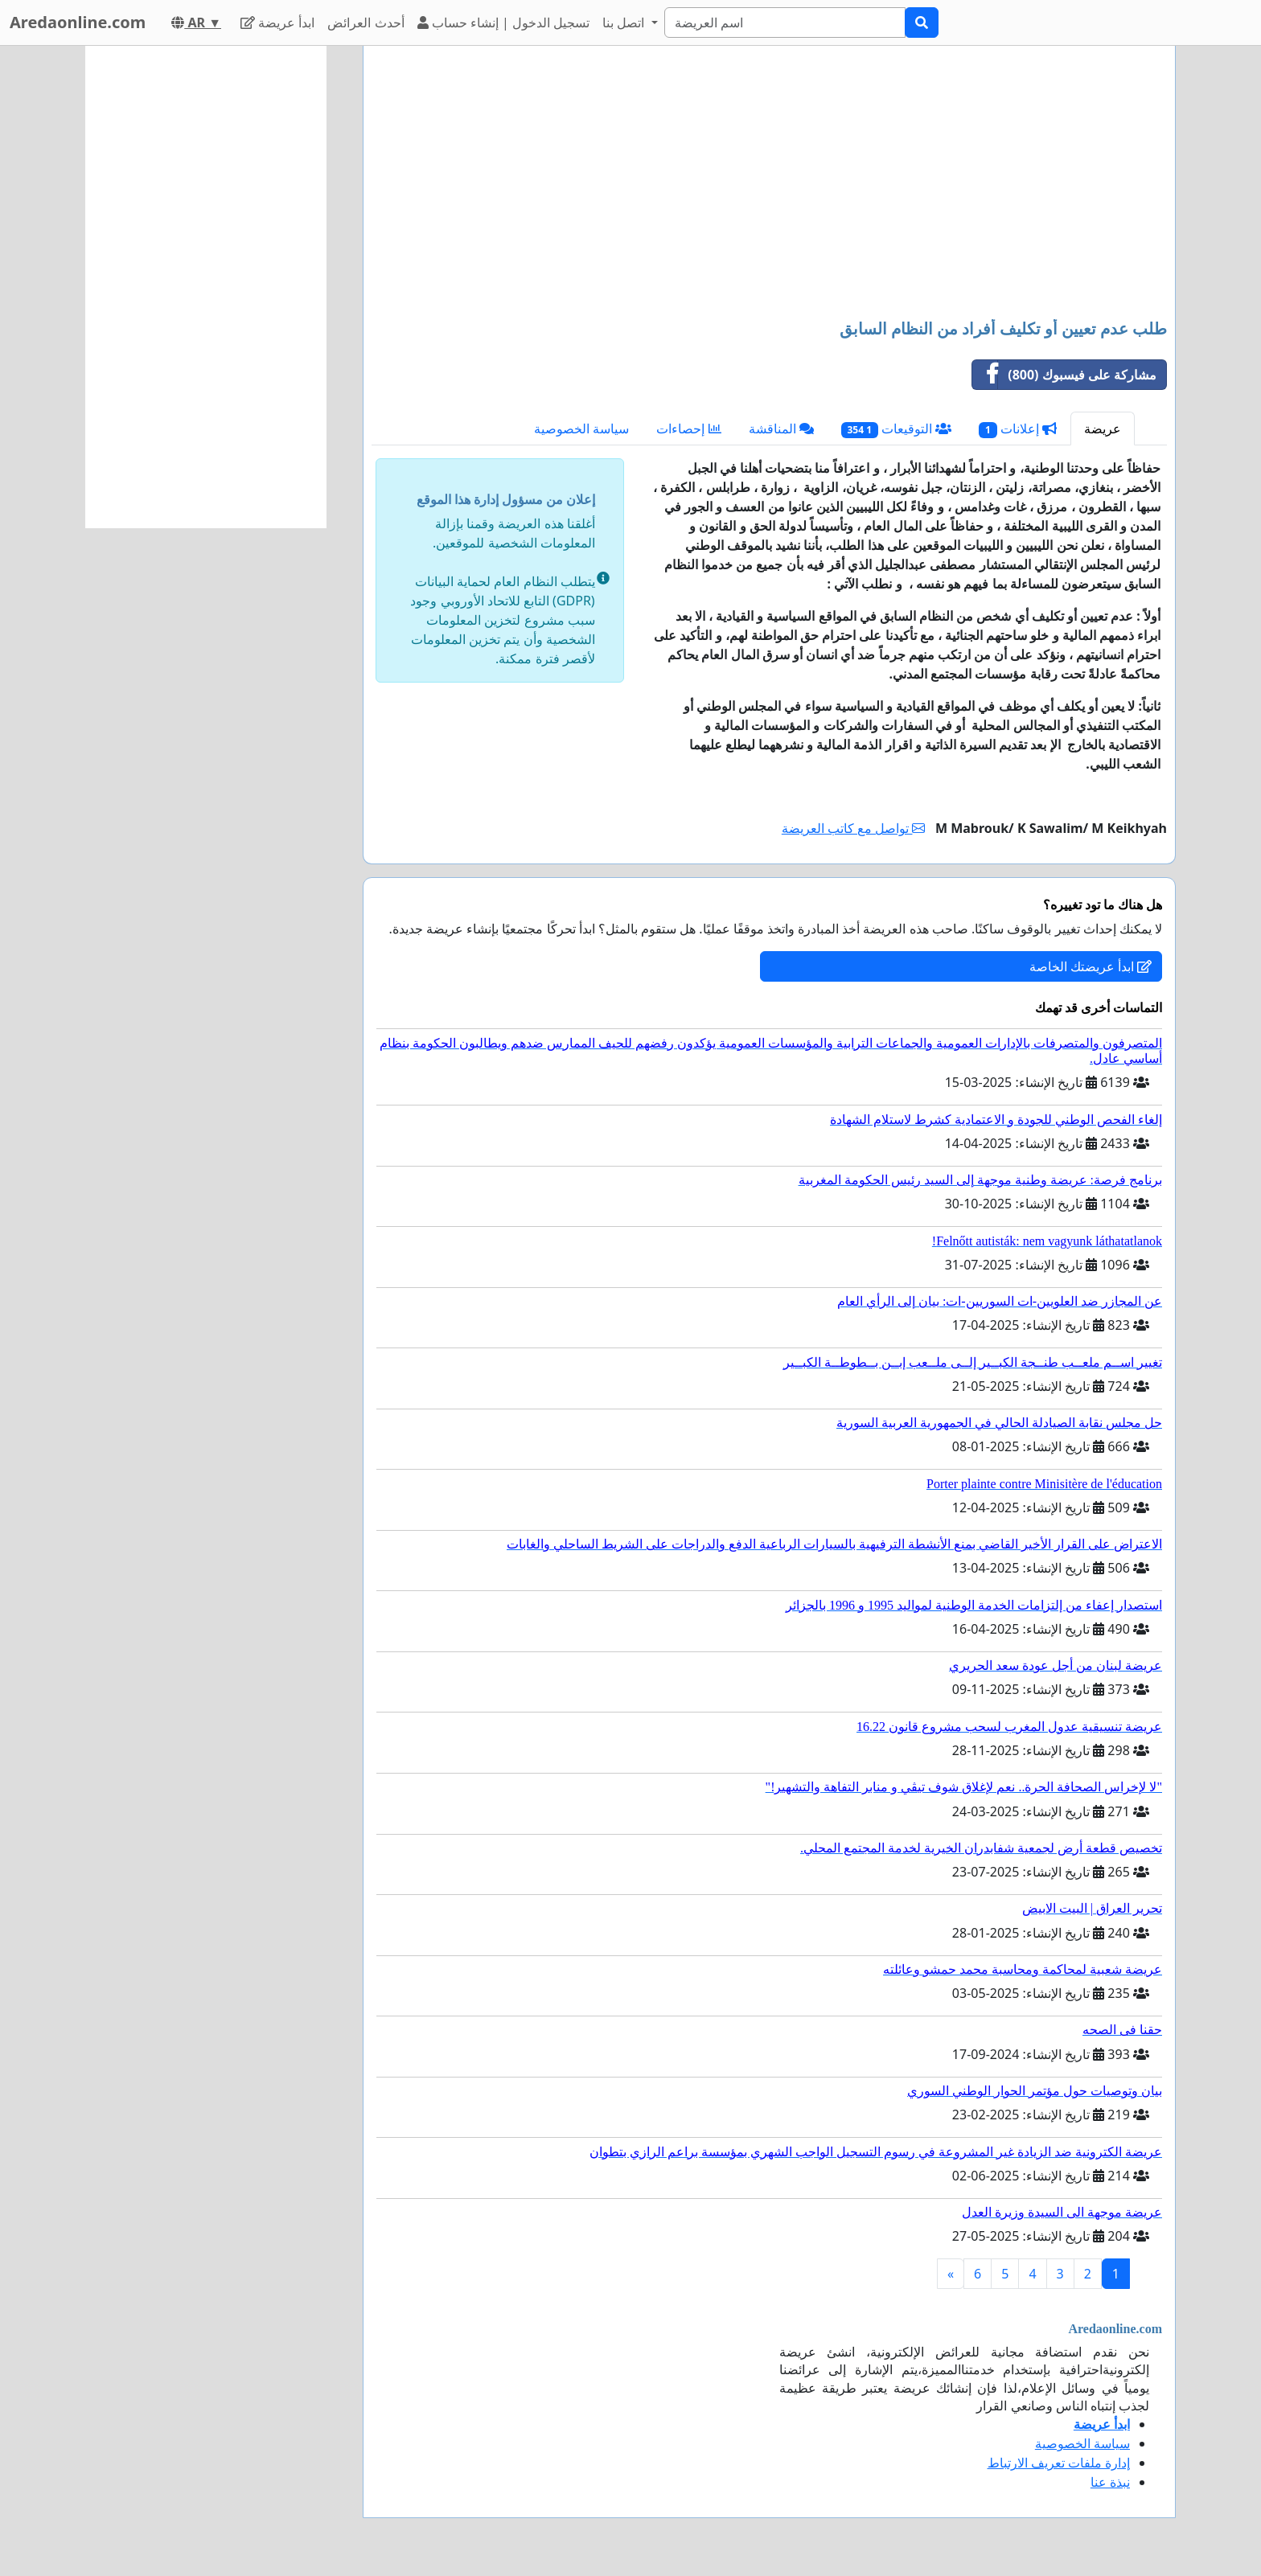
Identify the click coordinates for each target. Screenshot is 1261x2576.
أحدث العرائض (365, 22)
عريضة (1102, 428)
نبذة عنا (1110, 2482)
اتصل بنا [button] (624, 22)
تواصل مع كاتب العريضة (854, 828)
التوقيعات (896, 429)
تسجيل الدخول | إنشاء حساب (503, 22)
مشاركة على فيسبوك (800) (1064, 374)
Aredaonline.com (78, 22)
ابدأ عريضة (277, 22)
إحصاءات (688, 428)
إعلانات (1018, 429)
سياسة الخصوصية (581, 428)
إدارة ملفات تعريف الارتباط (1059, 2462)
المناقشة (781, 428)
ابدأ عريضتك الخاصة (1090, 966)
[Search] (785, 22)
